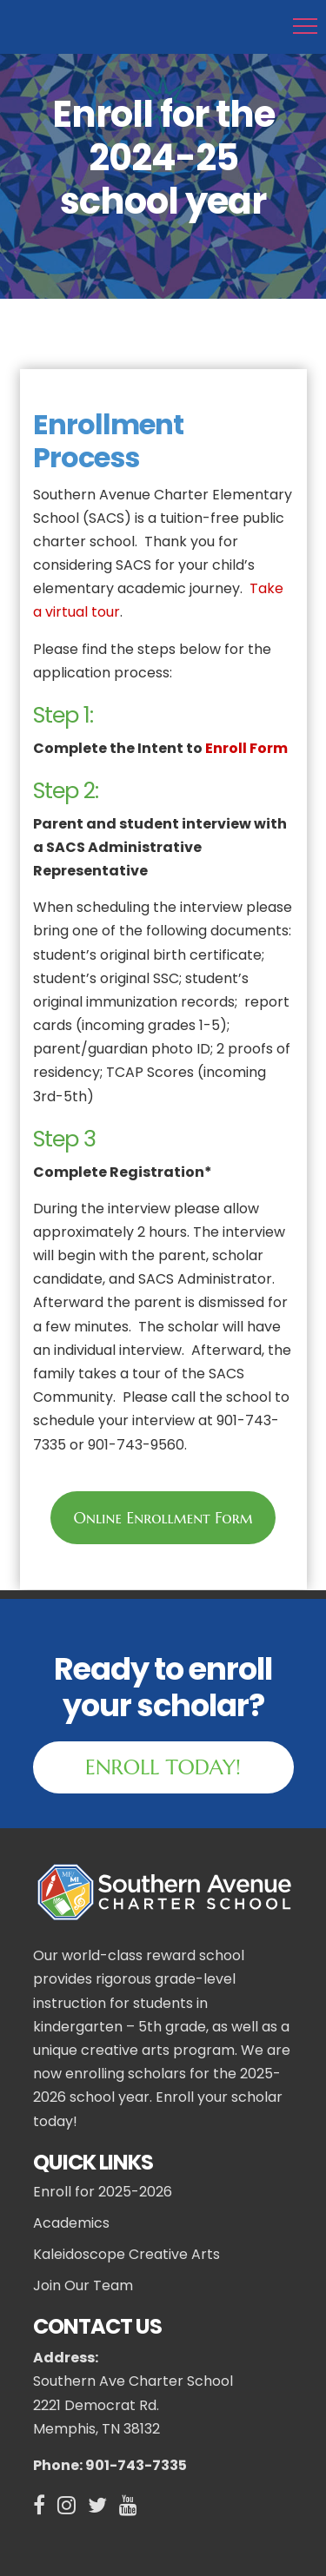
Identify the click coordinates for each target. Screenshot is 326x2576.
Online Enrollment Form (162, 1518)
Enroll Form (246, 748)
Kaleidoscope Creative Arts (126, 2255)
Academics (71, 2223)
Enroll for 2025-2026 (102, 2192)
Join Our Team (83, 2286)
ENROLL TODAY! (163, 1767)
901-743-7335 (135, 2465)
